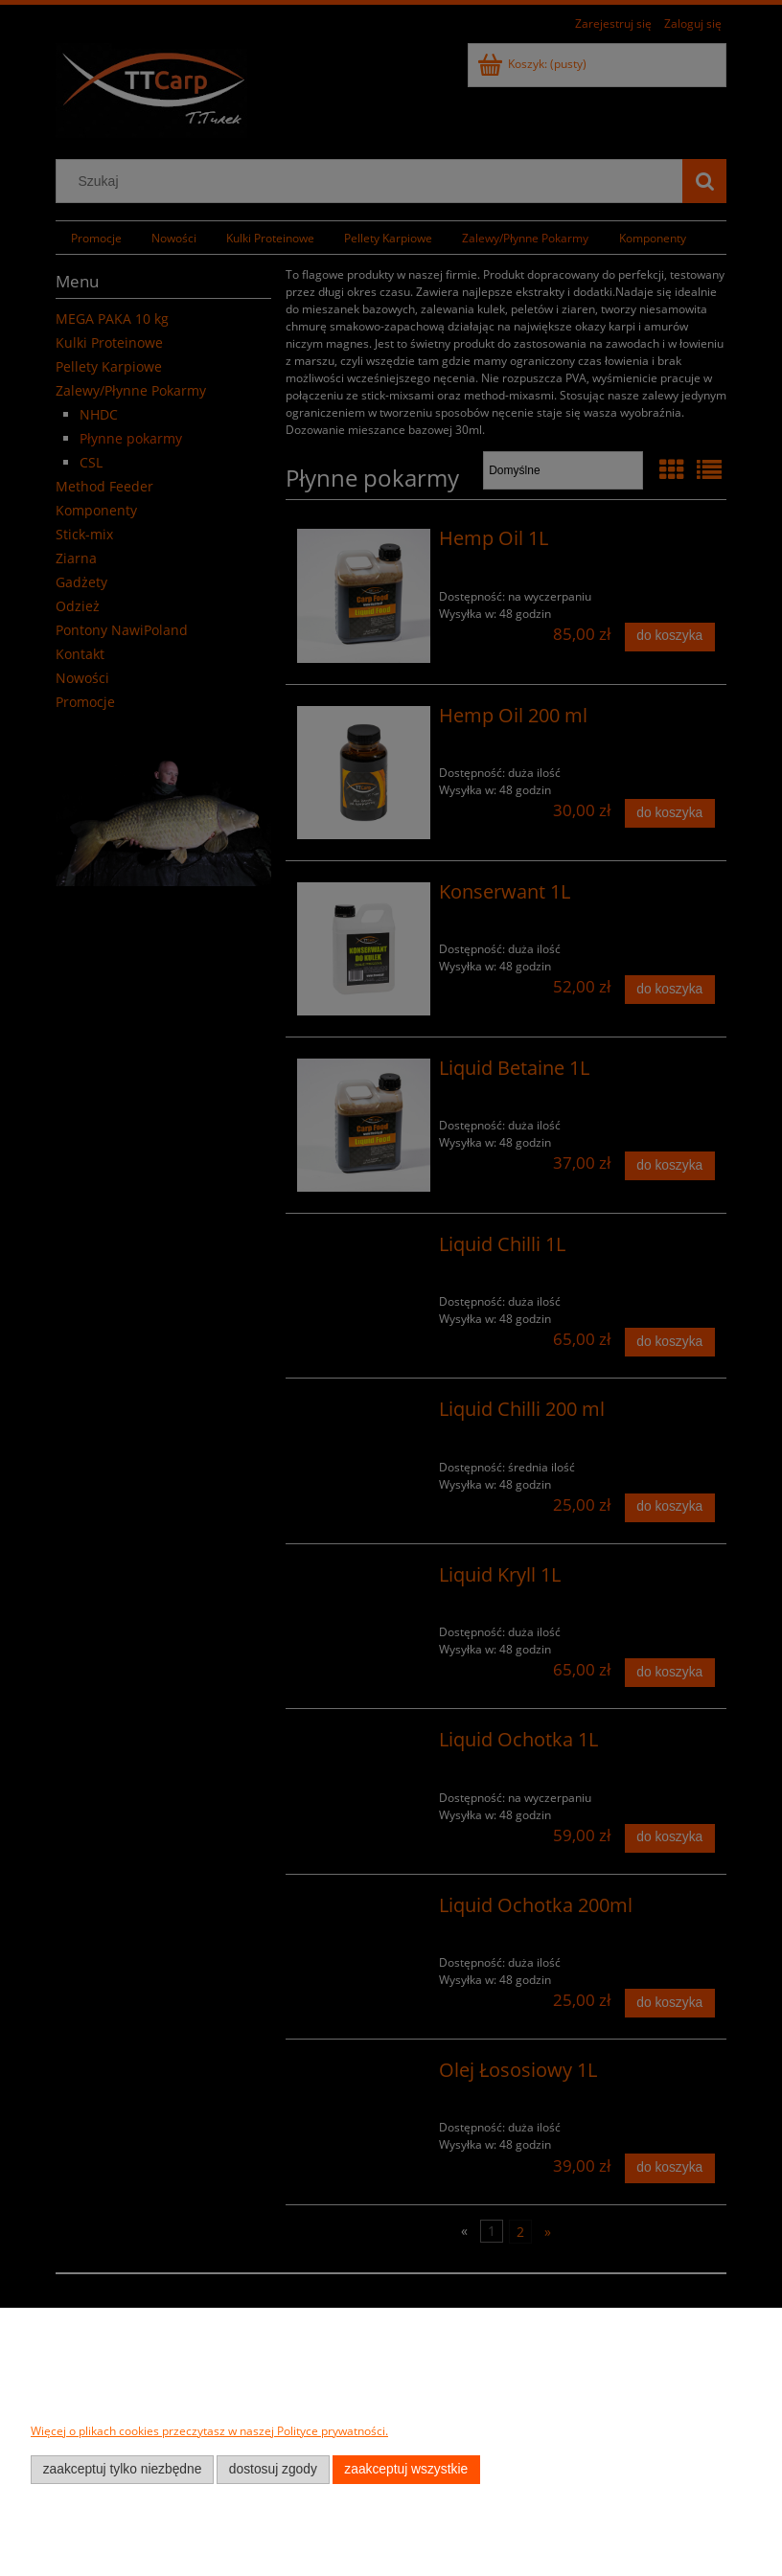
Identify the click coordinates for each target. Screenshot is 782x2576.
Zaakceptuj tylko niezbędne (122, 2469)
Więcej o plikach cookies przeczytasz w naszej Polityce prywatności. (209, 2431)
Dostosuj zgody (273, 2469)
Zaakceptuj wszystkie (406, 2469)
